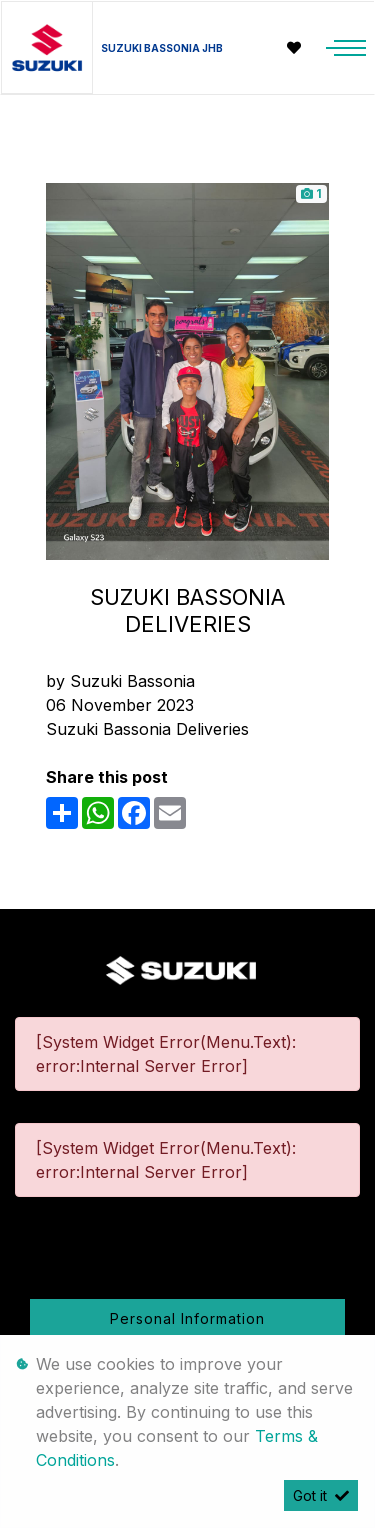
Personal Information (187, 1318)
